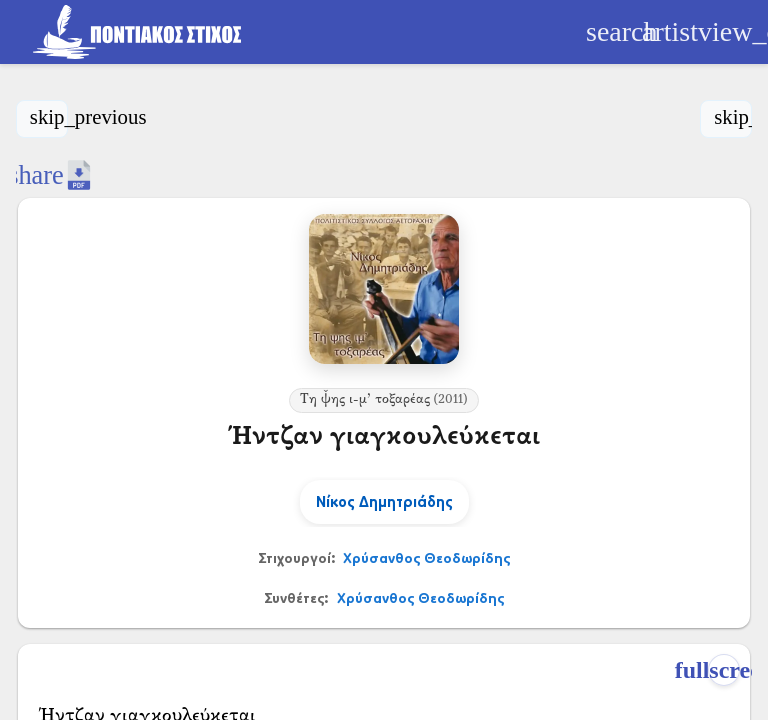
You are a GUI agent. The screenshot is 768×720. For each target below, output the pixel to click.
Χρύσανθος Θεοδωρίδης (426, 557)
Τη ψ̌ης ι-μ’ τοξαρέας (384, 400)
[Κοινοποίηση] (36, 175)
